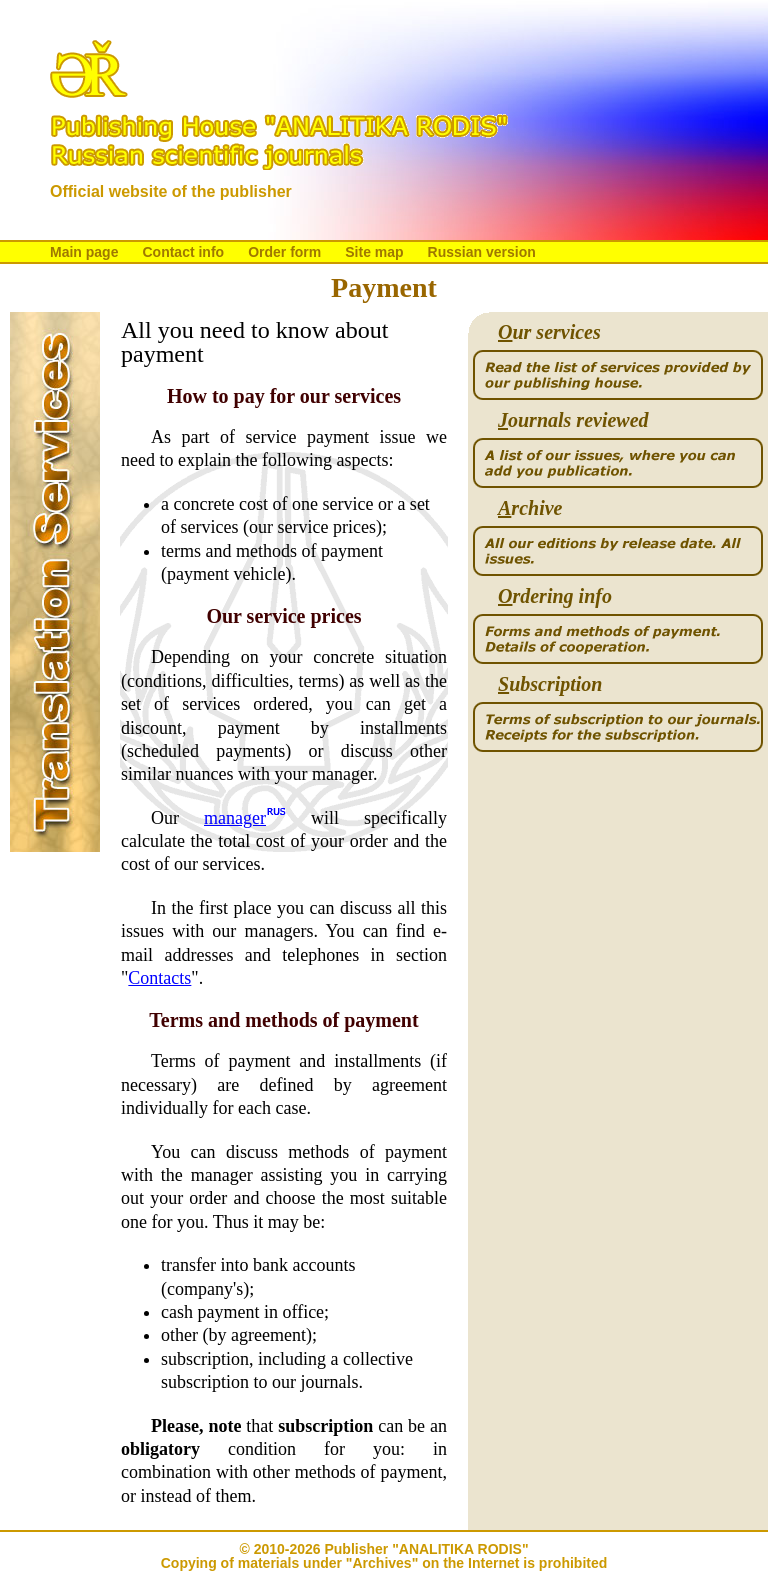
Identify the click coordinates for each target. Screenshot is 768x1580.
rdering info (555, 596)
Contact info (183, 252)
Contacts (159, 978)
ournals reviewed (573, 420)
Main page (84, 252)
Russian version (482, 252)
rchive (530, 508)
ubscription (550, 684)
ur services (549, 332)
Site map (374, 252)
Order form (284, 252)
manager (235, 818)
